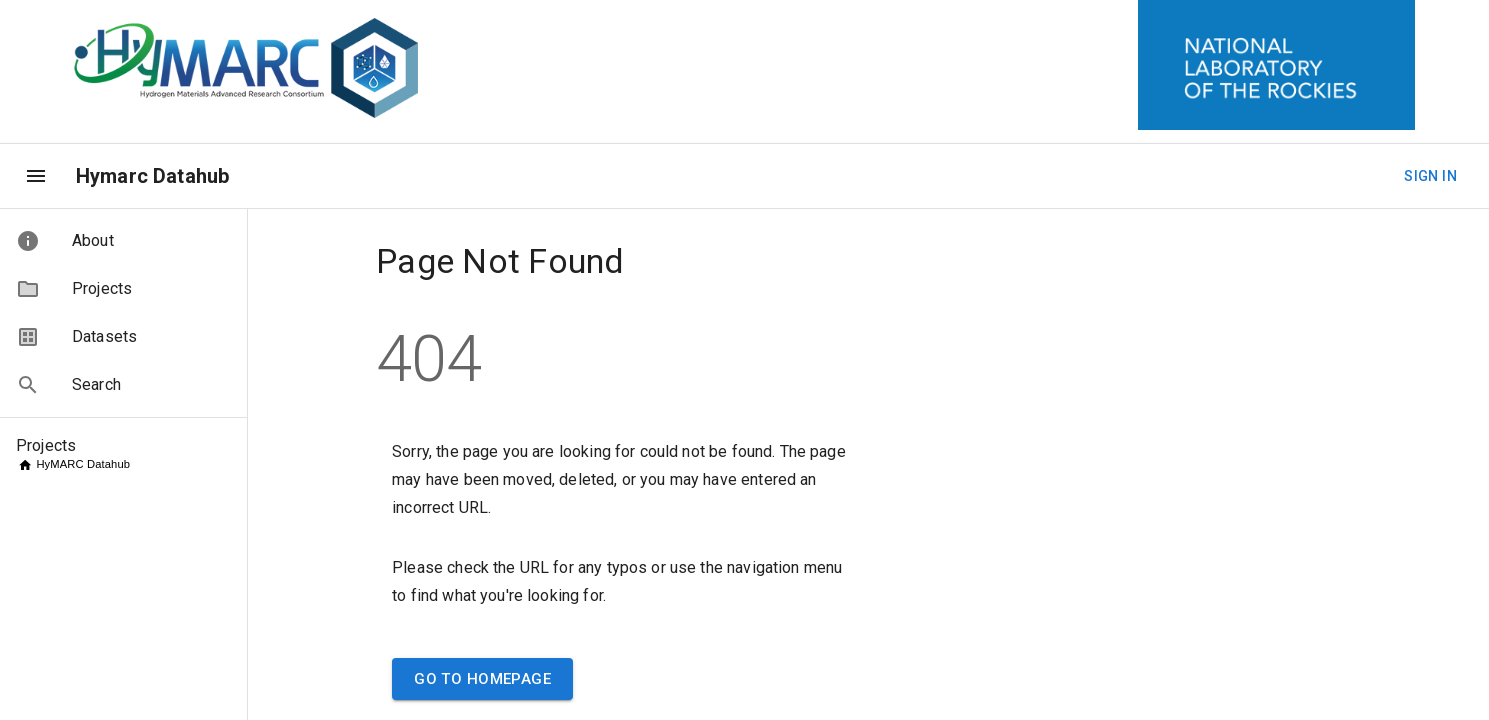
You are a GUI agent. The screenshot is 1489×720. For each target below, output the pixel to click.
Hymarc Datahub (152, 176)
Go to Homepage (482, 679)
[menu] (36, 176)
